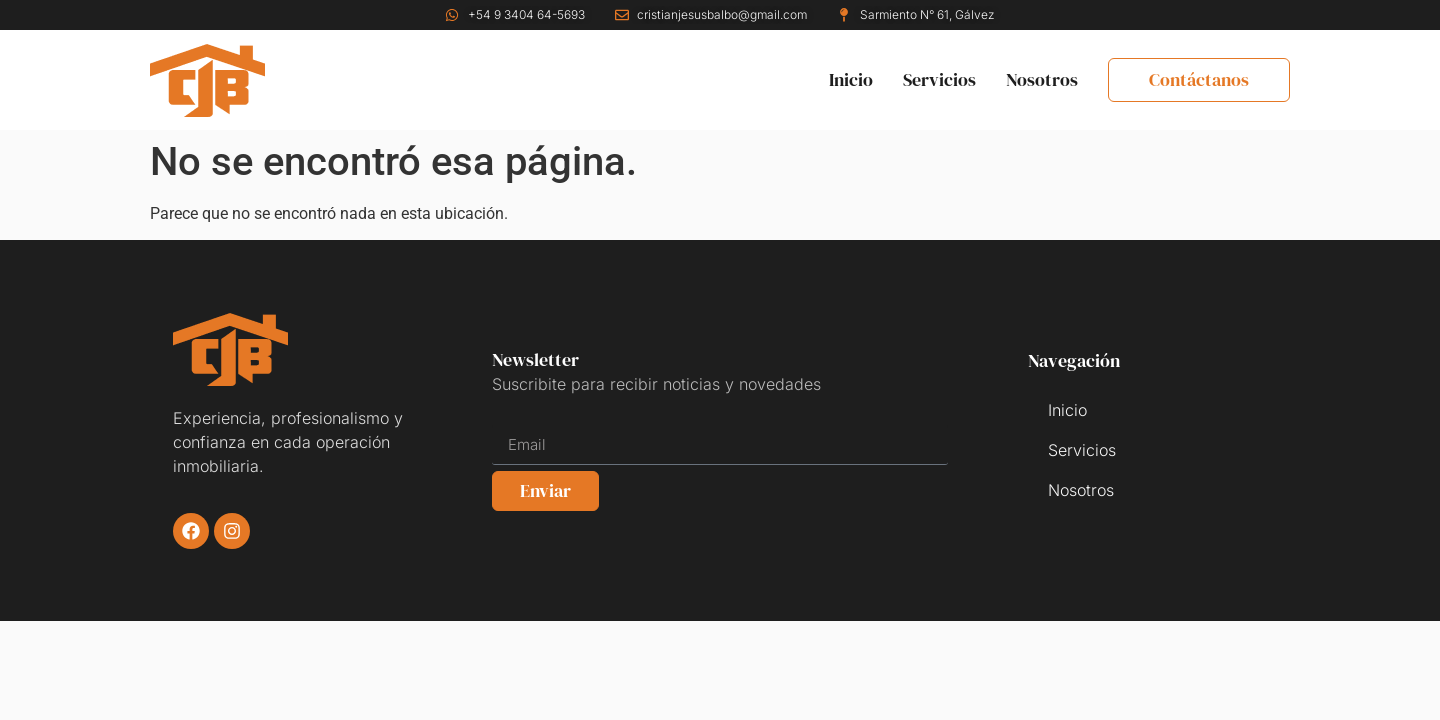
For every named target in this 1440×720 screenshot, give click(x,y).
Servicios (939, 79)
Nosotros (1042, 79)
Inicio (851, 79)
